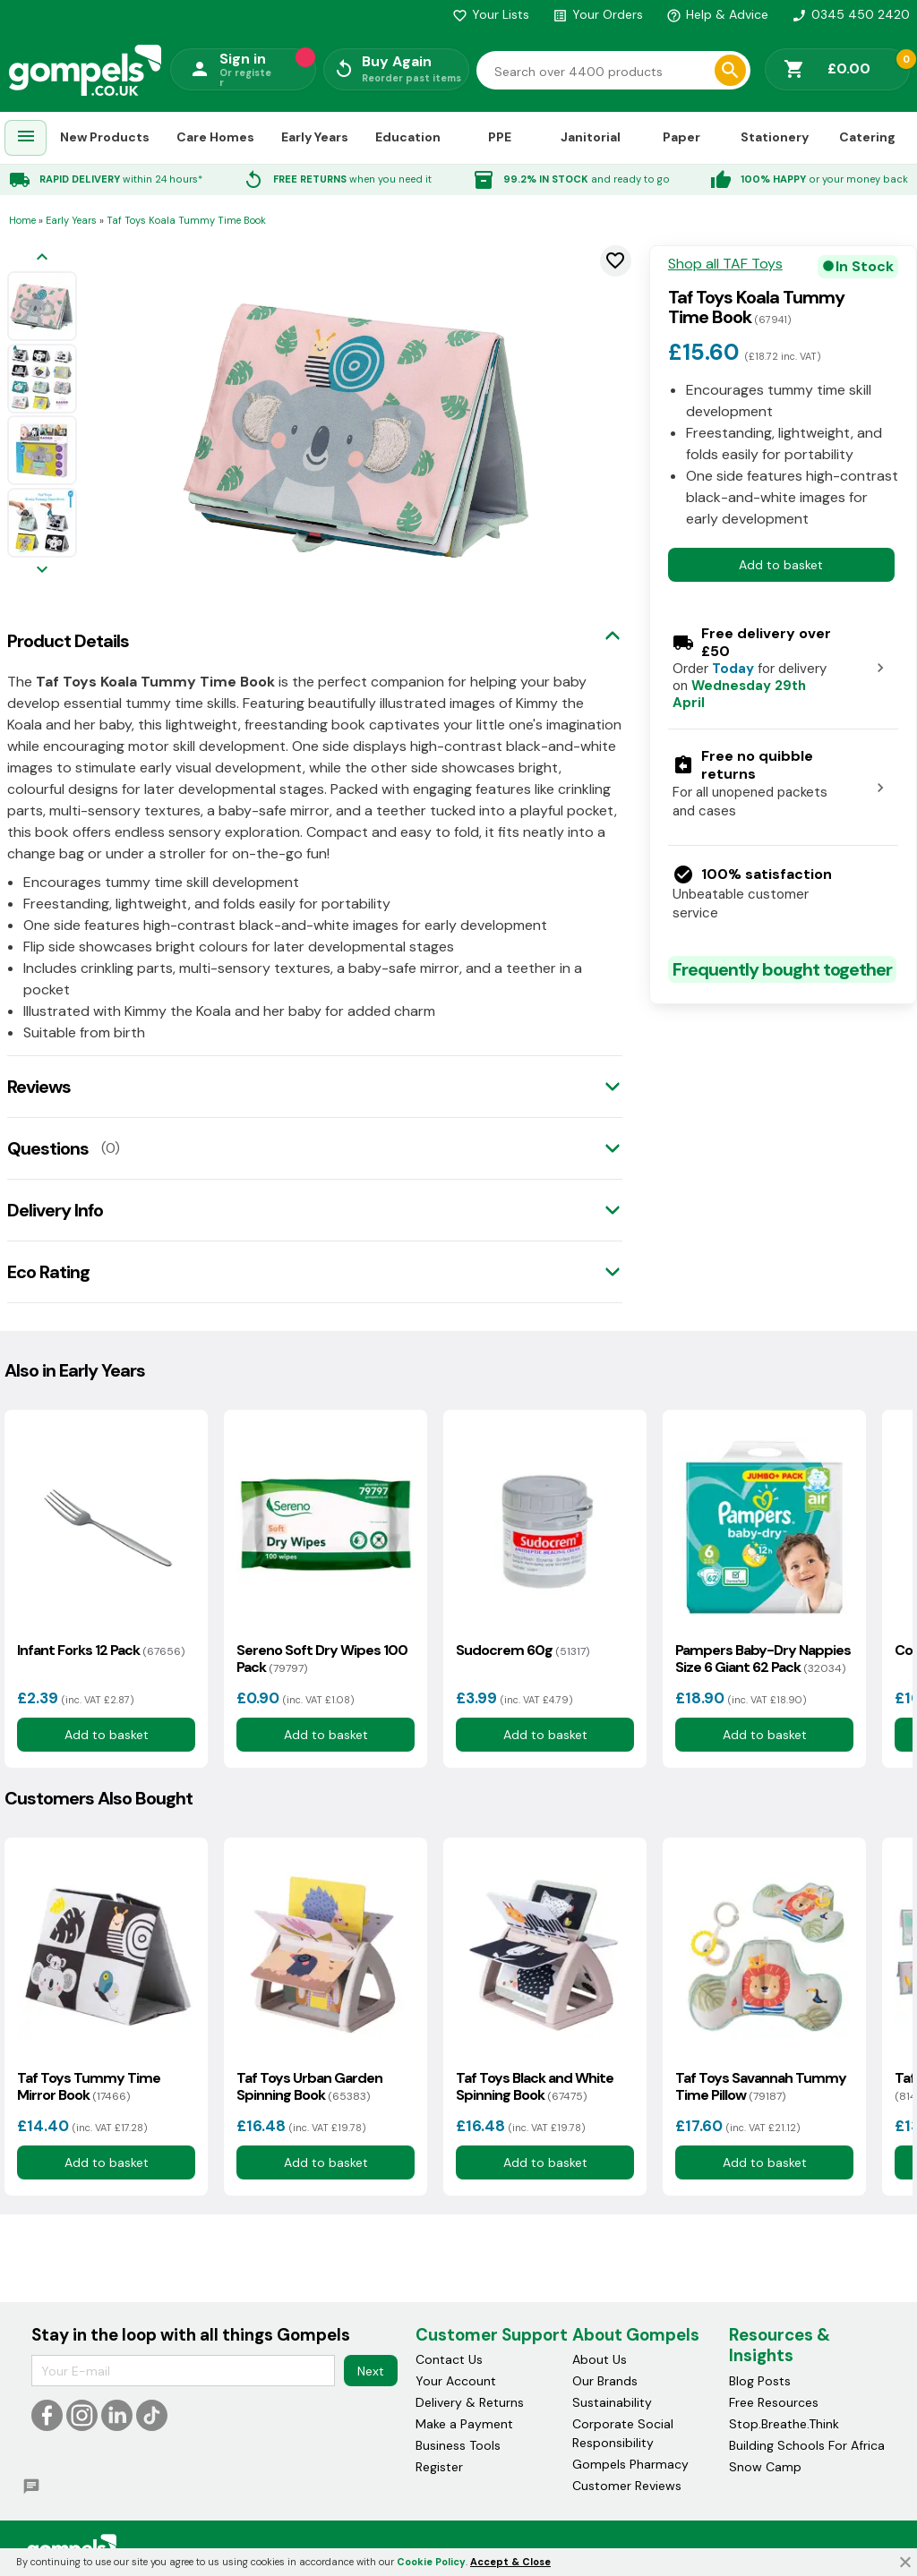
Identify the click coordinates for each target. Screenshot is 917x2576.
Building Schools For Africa (807, 2445)
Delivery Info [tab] (55, 1210)
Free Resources (773, 2402)
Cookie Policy (431, 2561)
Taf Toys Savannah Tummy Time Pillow (760, 2086)
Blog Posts (760, 2381)
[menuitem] (26, 138)
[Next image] (42, 571)
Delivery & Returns (470, 2402)
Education (408, 137)
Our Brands (605, 2381)
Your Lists (490, 14)
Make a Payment (464, 2424)
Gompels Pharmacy (630, 2464)
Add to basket (781, 565)
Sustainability (612, 2402)
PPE (499, 137)
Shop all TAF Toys (725, 264)
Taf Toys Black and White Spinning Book (534, 2086)
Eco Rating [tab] (48, 1272)
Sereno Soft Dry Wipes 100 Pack (321, 1659)
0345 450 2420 (851, 14)
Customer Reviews (626, 2486)
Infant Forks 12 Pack (100, 1650)
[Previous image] (42, 258)
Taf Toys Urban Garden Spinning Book (309, 2086)
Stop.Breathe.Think (784, 2424)
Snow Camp (765, 2467)
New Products (105, 137)
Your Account (456, 2381)
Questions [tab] (48, 1148)
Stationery (775, 137)
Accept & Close (510, 2561)
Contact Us (449, 2359)
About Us (599, 2359)
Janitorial (591, 137)
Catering (867, 137)
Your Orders (598, 14)
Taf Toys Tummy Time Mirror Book (88, 2086)
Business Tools (458, 2445)
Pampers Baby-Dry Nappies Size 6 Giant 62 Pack (763, 1659)
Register (439, 2467)
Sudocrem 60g (522, 1650)
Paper (681, 137)
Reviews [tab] (39, 1086)
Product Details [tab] (68, 641)
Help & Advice (717, 14)
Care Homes (215, 137)
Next (370, 2371)
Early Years (314, 137)
